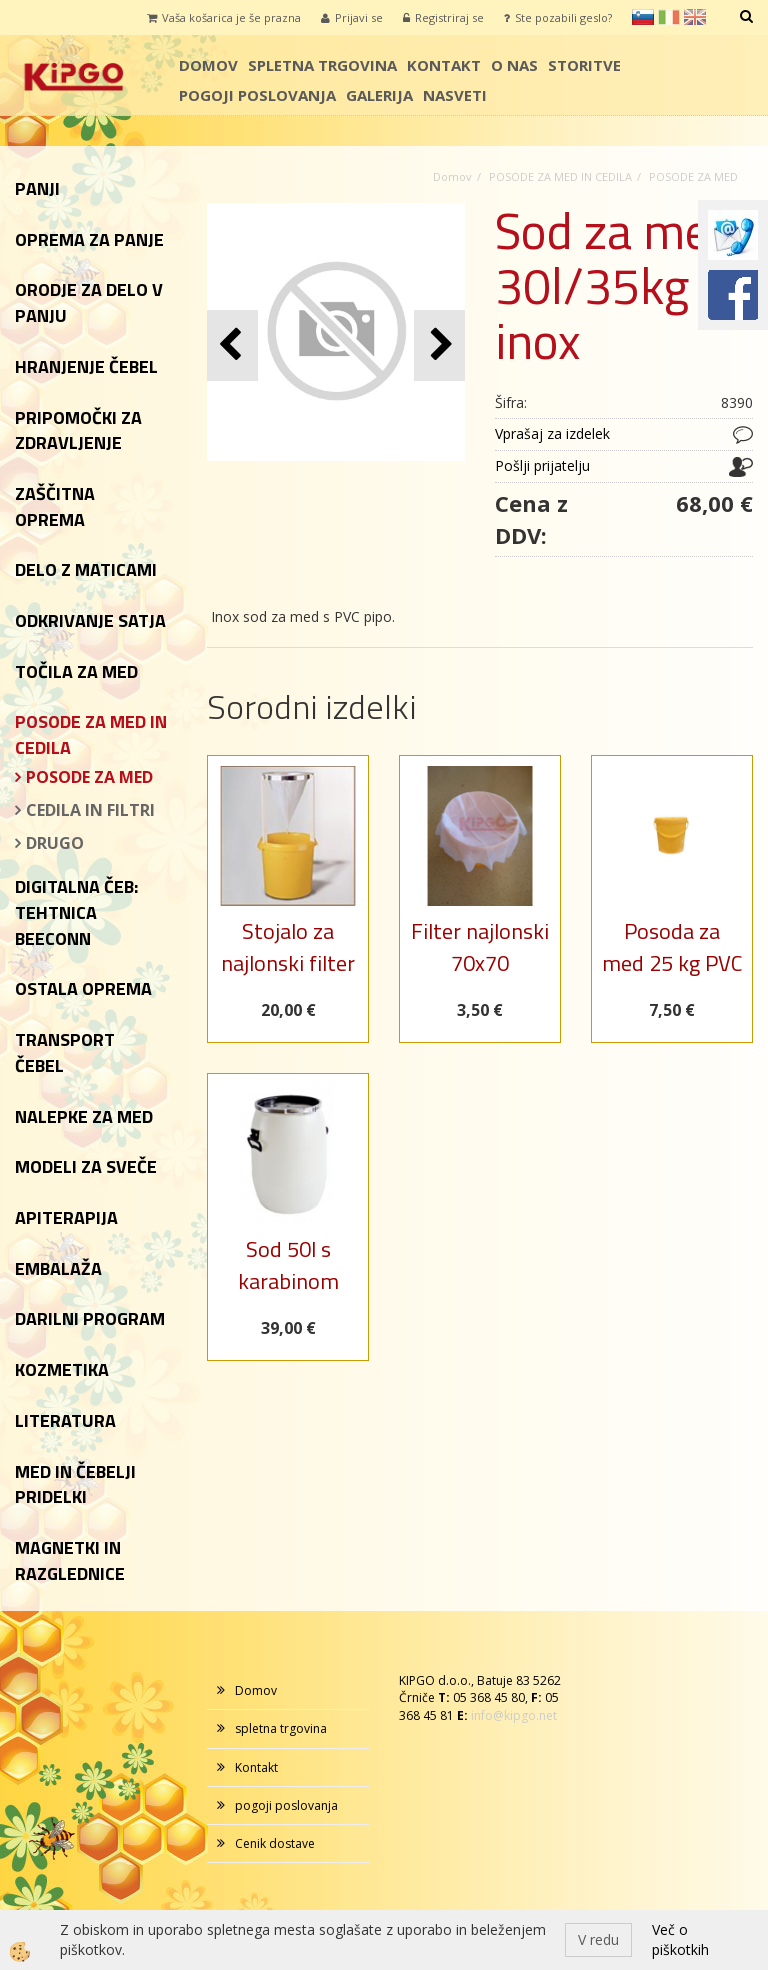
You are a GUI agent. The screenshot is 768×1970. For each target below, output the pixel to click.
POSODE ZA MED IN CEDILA (560, 176)
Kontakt (444, 65)
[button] (439, 345)
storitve (584, 65)
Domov (208, 65)
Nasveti (455, 95)
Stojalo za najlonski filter (288, 946)
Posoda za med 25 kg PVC (672, 946)
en (695, 17)
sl (643, 17)
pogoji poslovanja (257, 95)
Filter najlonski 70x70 (480, 946)
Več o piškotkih (680, 1939)
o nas (514, 65)
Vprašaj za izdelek (552, 433)
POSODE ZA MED (89, 777)
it (669, 17)
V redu (598, 1939)
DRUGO (55, 843)
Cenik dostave (275, 1843)
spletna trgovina (322, 65)
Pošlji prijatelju (542, 465)
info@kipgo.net (514, 1715)
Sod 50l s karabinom (288, 1264)
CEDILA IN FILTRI (90, 810)
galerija (379, 95)
